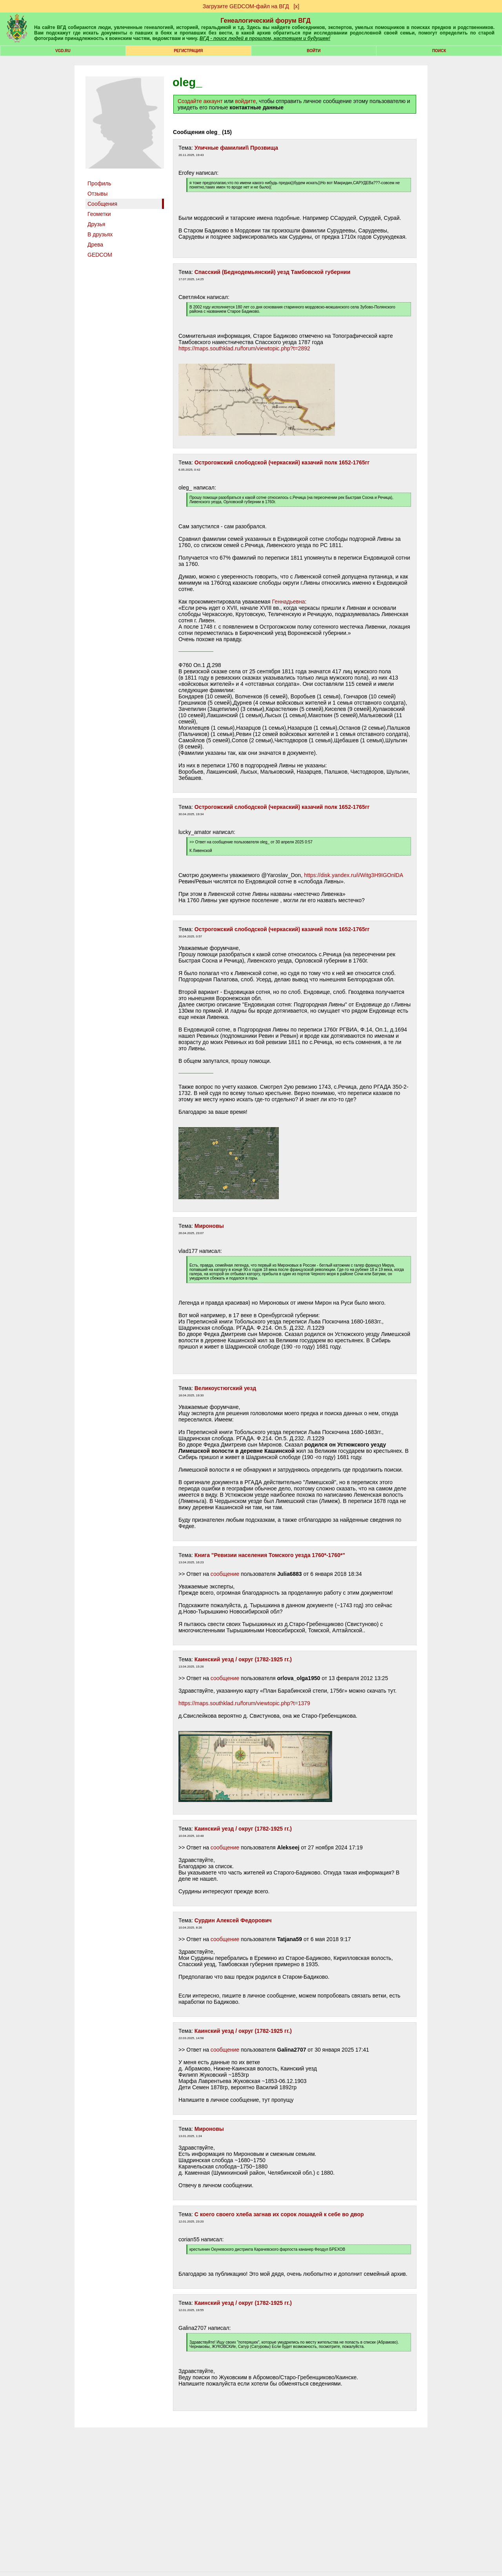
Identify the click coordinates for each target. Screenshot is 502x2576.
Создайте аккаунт (200, 101)
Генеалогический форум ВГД (265, 20)
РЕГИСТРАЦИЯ (188, 51)
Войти (313, 51)
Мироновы (209, 1226)
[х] (296, 6)
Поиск (439, 51)
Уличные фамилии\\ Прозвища (236, 148)
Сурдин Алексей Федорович (233, 1920)
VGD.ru (63, 51)
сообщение (225, 1574)
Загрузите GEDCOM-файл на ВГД (246, 6)
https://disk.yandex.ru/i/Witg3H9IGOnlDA (353, 875)
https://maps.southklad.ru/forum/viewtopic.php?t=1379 (244, 1703)
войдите (245, 101)
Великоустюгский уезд (225, 1388)
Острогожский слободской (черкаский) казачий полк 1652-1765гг (282, 462)
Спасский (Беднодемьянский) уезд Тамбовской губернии (273, 272)
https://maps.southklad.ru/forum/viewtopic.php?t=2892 (244, 348)
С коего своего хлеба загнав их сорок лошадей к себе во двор (279, 2214)
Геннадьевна (288, 601)
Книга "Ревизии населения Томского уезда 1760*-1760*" (270, 1555)
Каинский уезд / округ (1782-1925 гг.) (243, 1659)
